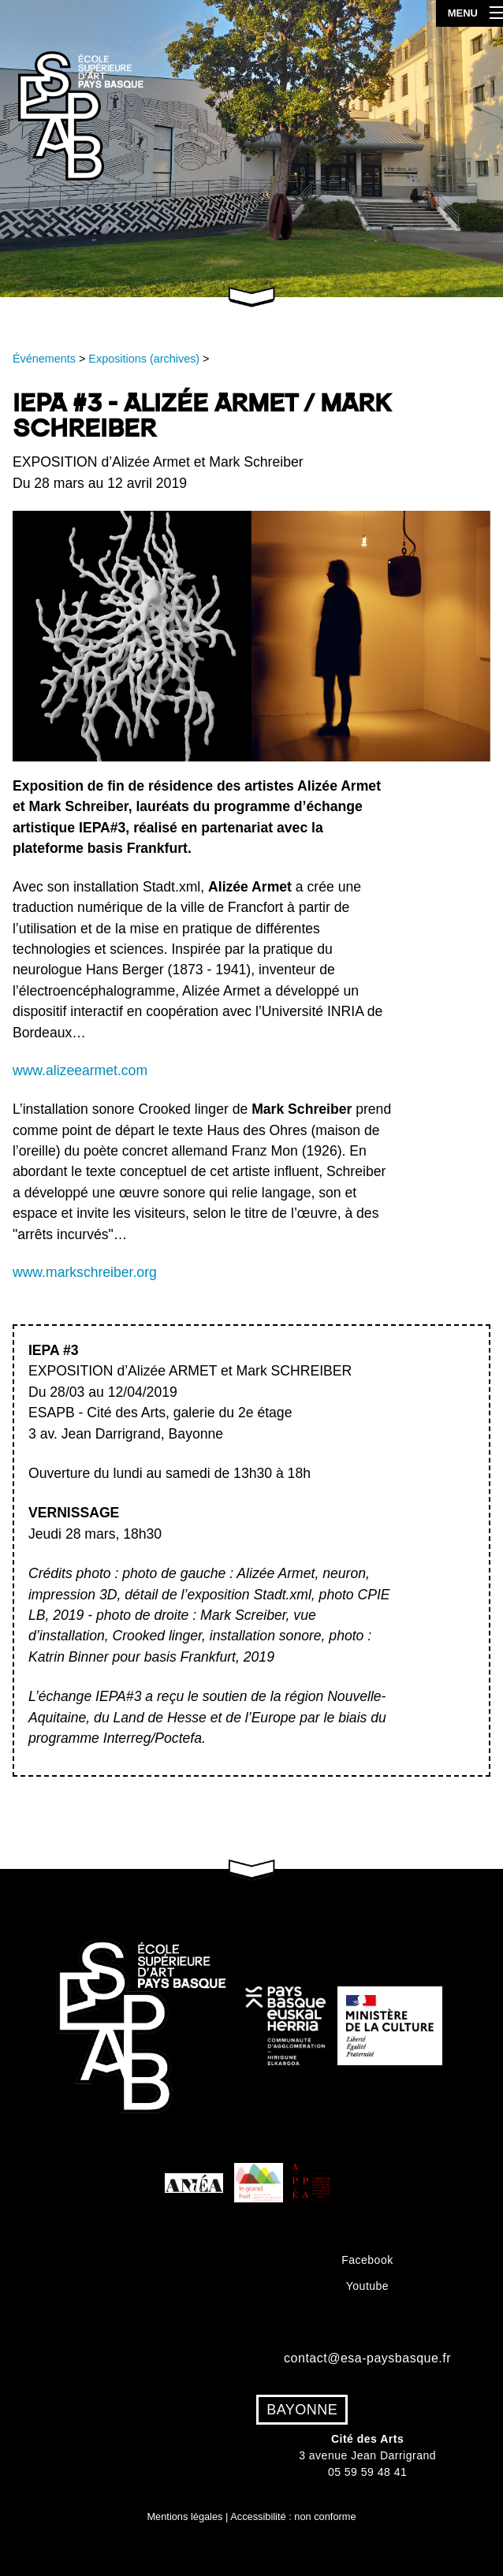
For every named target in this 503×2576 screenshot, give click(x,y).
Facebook (367, 2260)
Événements (44, 358)
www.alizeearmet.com (80, 1070)
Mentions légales (184, 2516)
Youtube (367, 2286)
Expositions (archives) (143, 358)
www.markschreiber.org (85, 1272)
